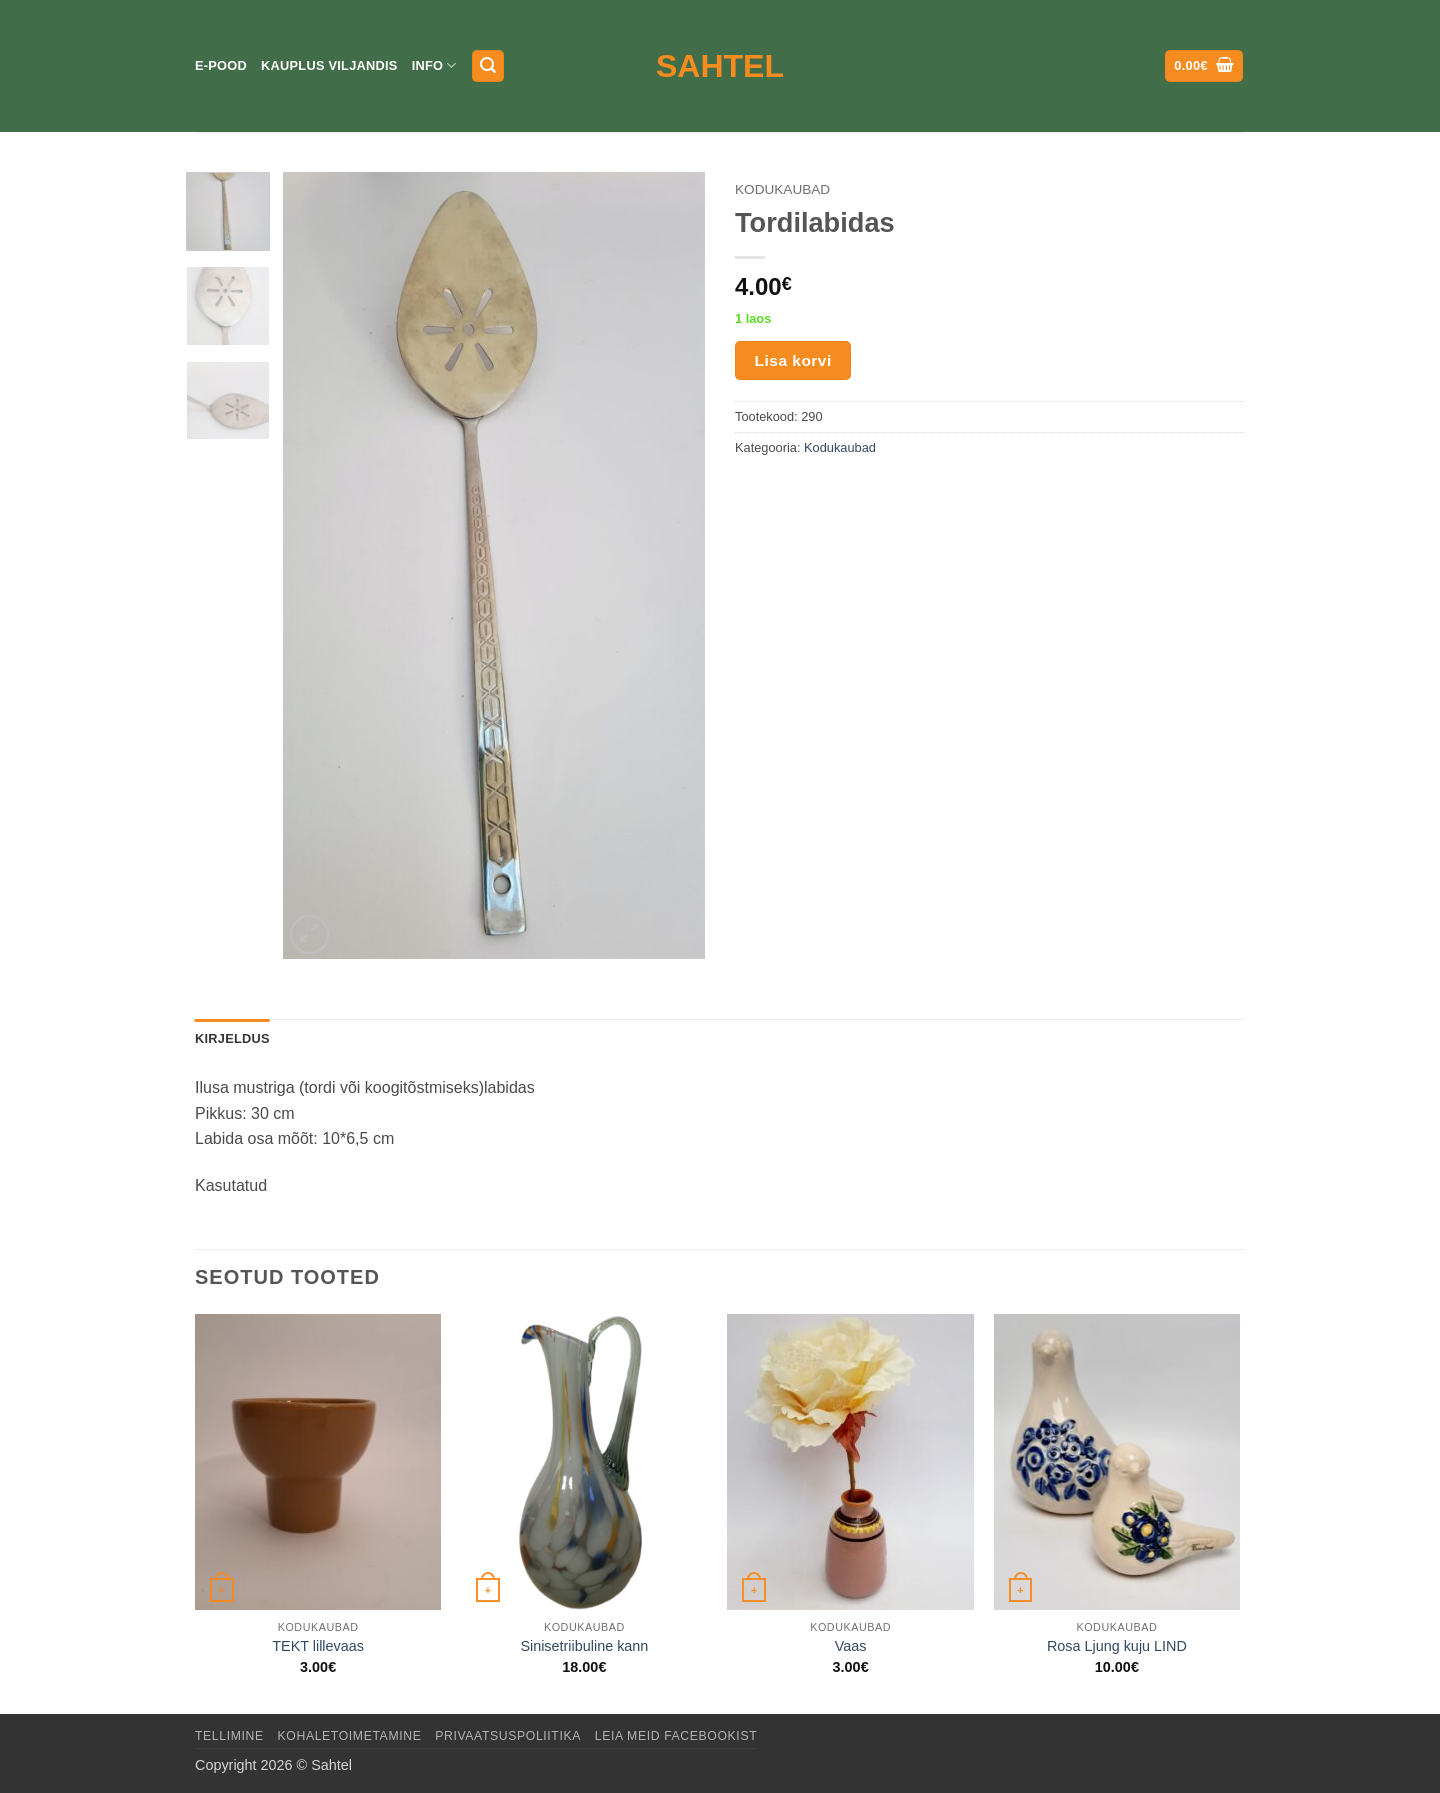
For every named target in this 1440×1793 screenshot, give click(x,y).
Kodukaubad (782, 189)
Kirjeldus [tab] (232, 1038)
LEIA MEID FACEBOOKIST (676, 1736)
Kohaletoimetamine (350, 1736)
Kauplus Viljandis (329, 65)
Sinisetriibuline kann (584, 1646)
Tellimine (229, 1736)
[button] (488, 66)
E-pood (221, 65)
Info (434, 65)
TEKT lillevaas (318, 1646)
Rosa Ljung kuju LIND (1117, 1646)
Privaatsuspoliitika (508, 1736)
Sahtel (720, 66)
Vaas (851, 1646)
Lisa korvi (793, 360)
